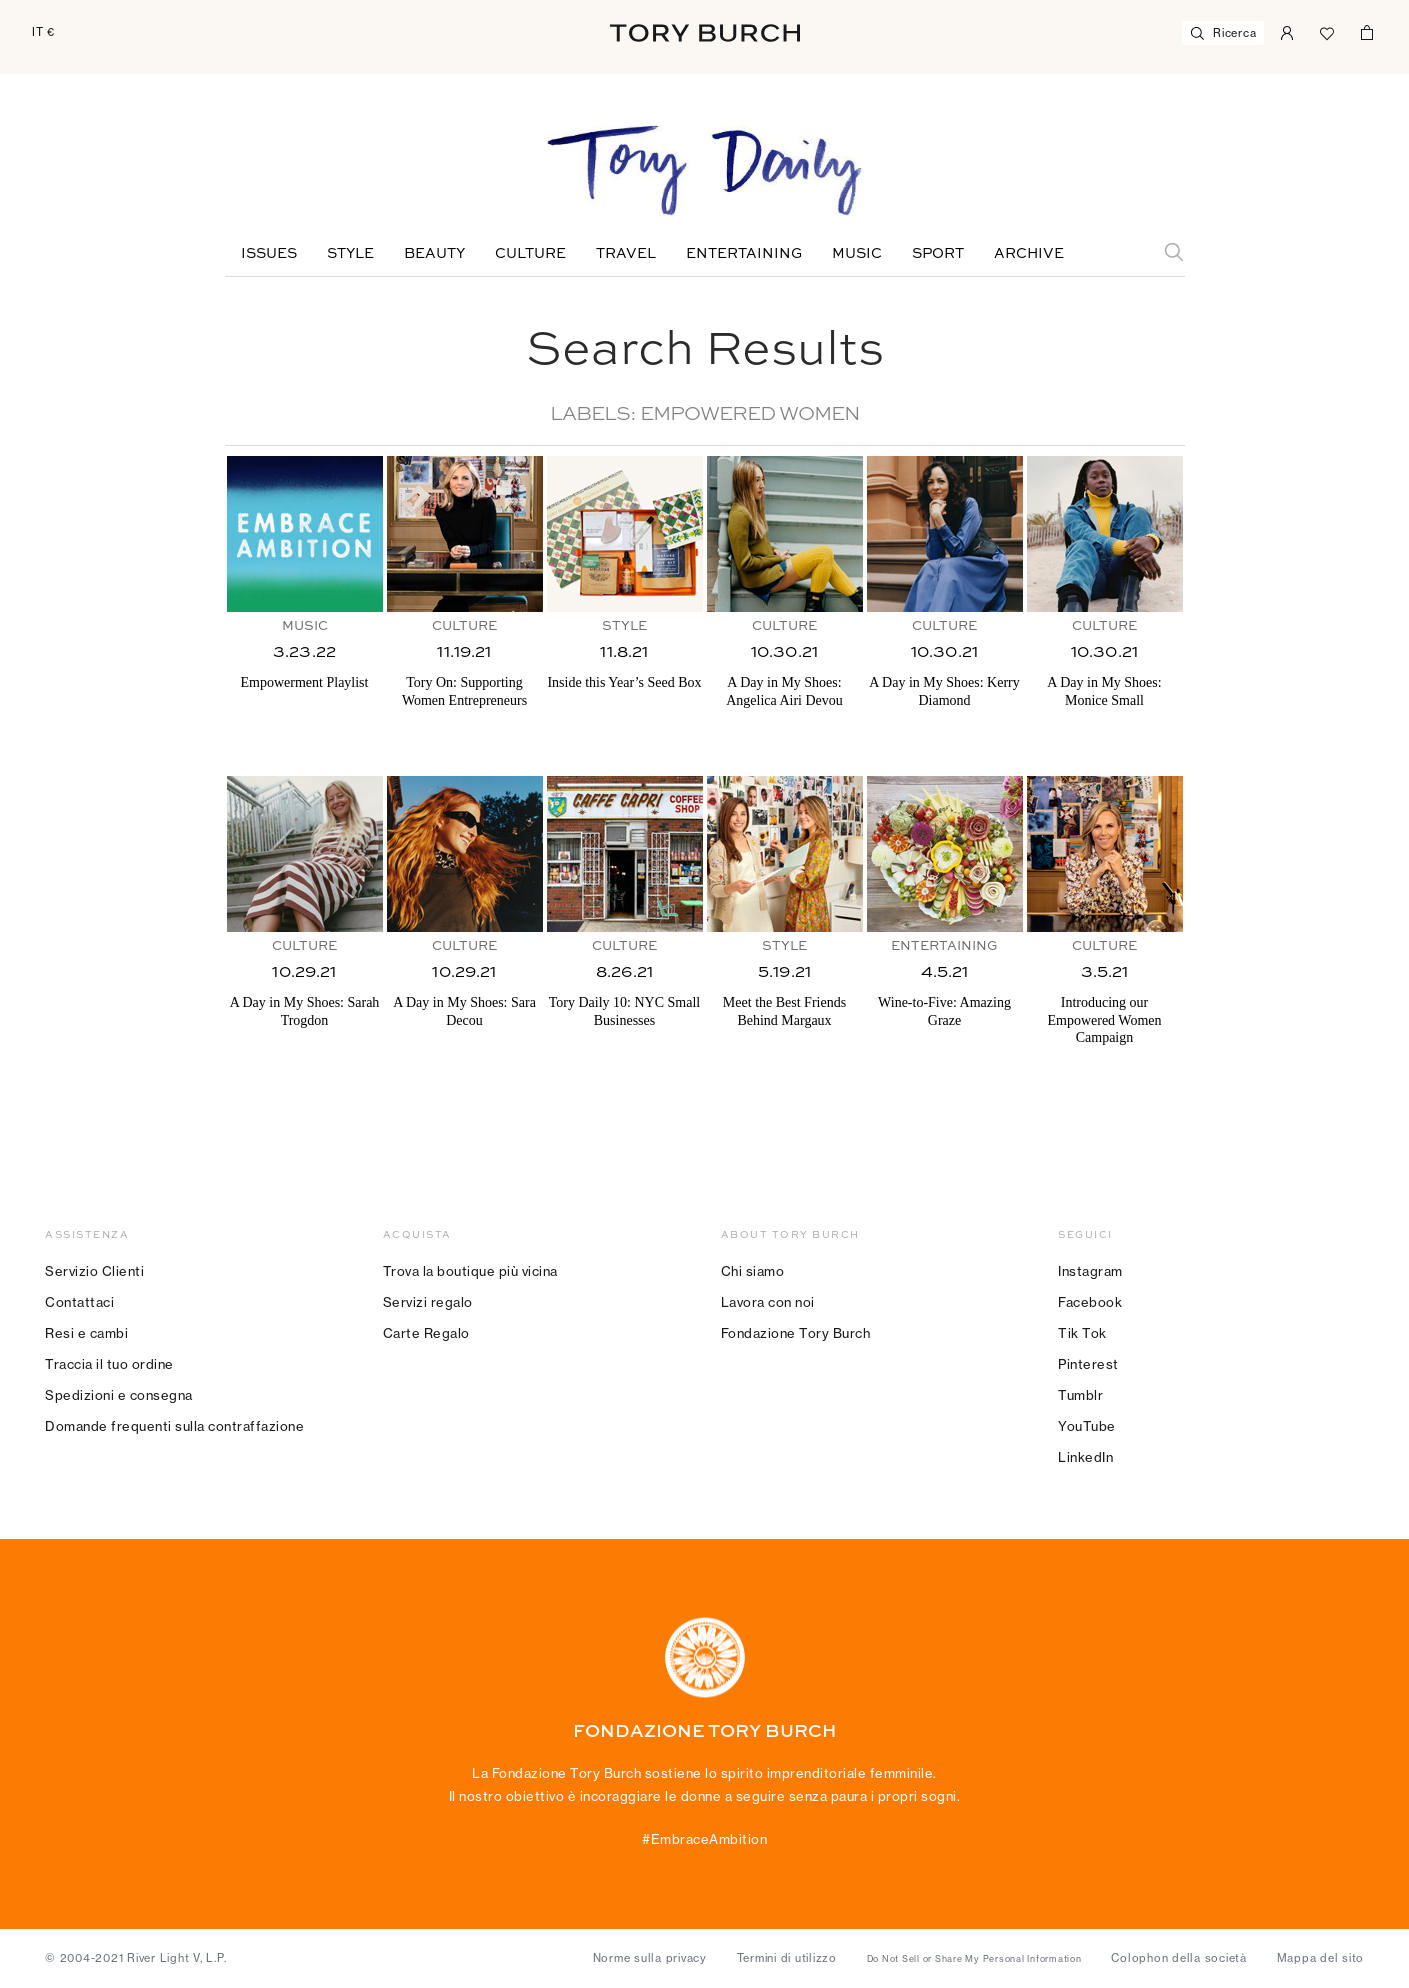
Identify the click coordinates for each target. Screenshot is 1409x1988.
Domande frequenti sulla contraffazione (174, 1426)
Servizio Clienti (94, 1271)
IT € (43, 32)
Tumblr (1080, 1395)
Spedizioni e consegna (119, 1395)
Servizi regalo (428, 1302)
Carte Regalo (426, 1333)
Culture (530, 254)
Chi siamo (753, 1271)
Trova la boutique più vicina (470, 1271)
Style (350, 254)
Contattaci (79, 1302)
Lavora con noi (768, 1302)
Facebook (1090, 1302)
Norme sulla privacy (650, 1958)
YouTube (1087, 1426)
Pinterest (1088, 1364)
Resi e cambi (86, 1333)
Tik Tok (1082, 1333)
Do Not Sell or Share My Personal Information (974, 1959)
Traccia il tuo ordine (109, 1364)
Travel (626, 254)
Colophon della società (1179, 1958)
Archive (1029, 254)
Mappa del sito (1321, 1958)
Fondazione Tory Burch (796, 1333)
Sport (938, 254)
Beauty (434, 254)
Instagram (1090, 1271)
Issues (269, 254)
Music (857, 254)
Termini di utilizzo (787, 1958)
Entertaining (744, 254)
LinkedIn (1085, 1457)
